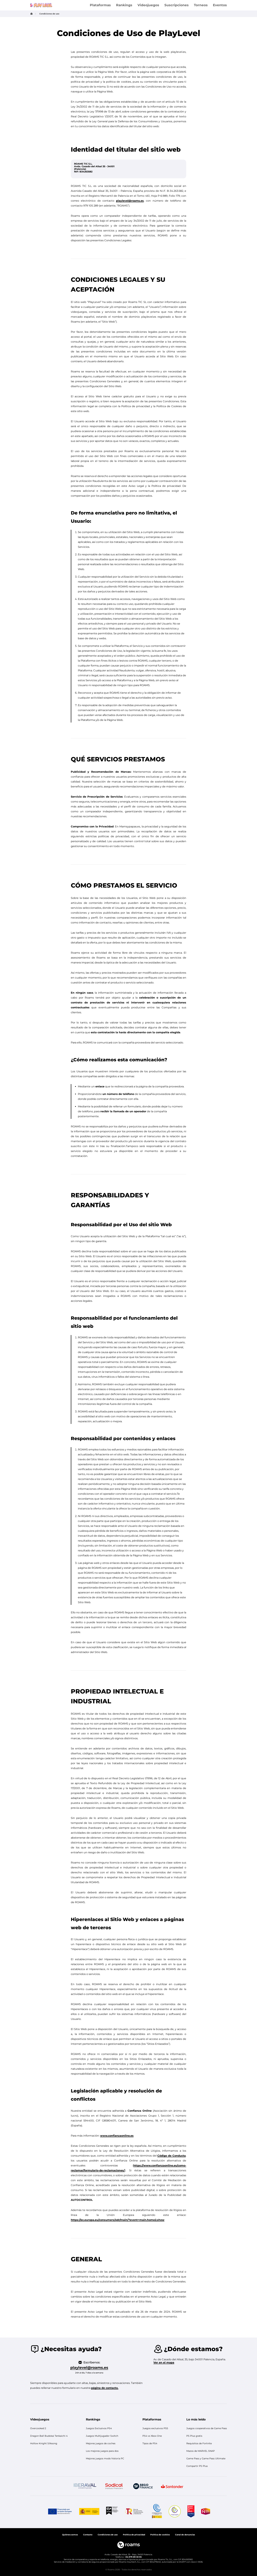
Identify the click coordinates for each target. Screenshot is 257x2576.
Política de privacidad (134, 2534)
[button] (49, 2419)
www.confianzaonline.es (117, 2135)
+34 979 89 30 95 (133, 2557)
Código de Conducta (171, 2155)
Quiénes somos (70, 2534)
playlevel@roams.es (130, 200)
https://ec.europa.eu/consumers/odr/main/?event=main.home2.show (117, 2219)
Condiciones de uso (108, 2534)
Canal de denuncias (185, 2534)
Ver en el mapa (163, 2362)
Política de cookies (160, 2534)
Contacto (87, 2534)
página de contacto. (104, 2387)
